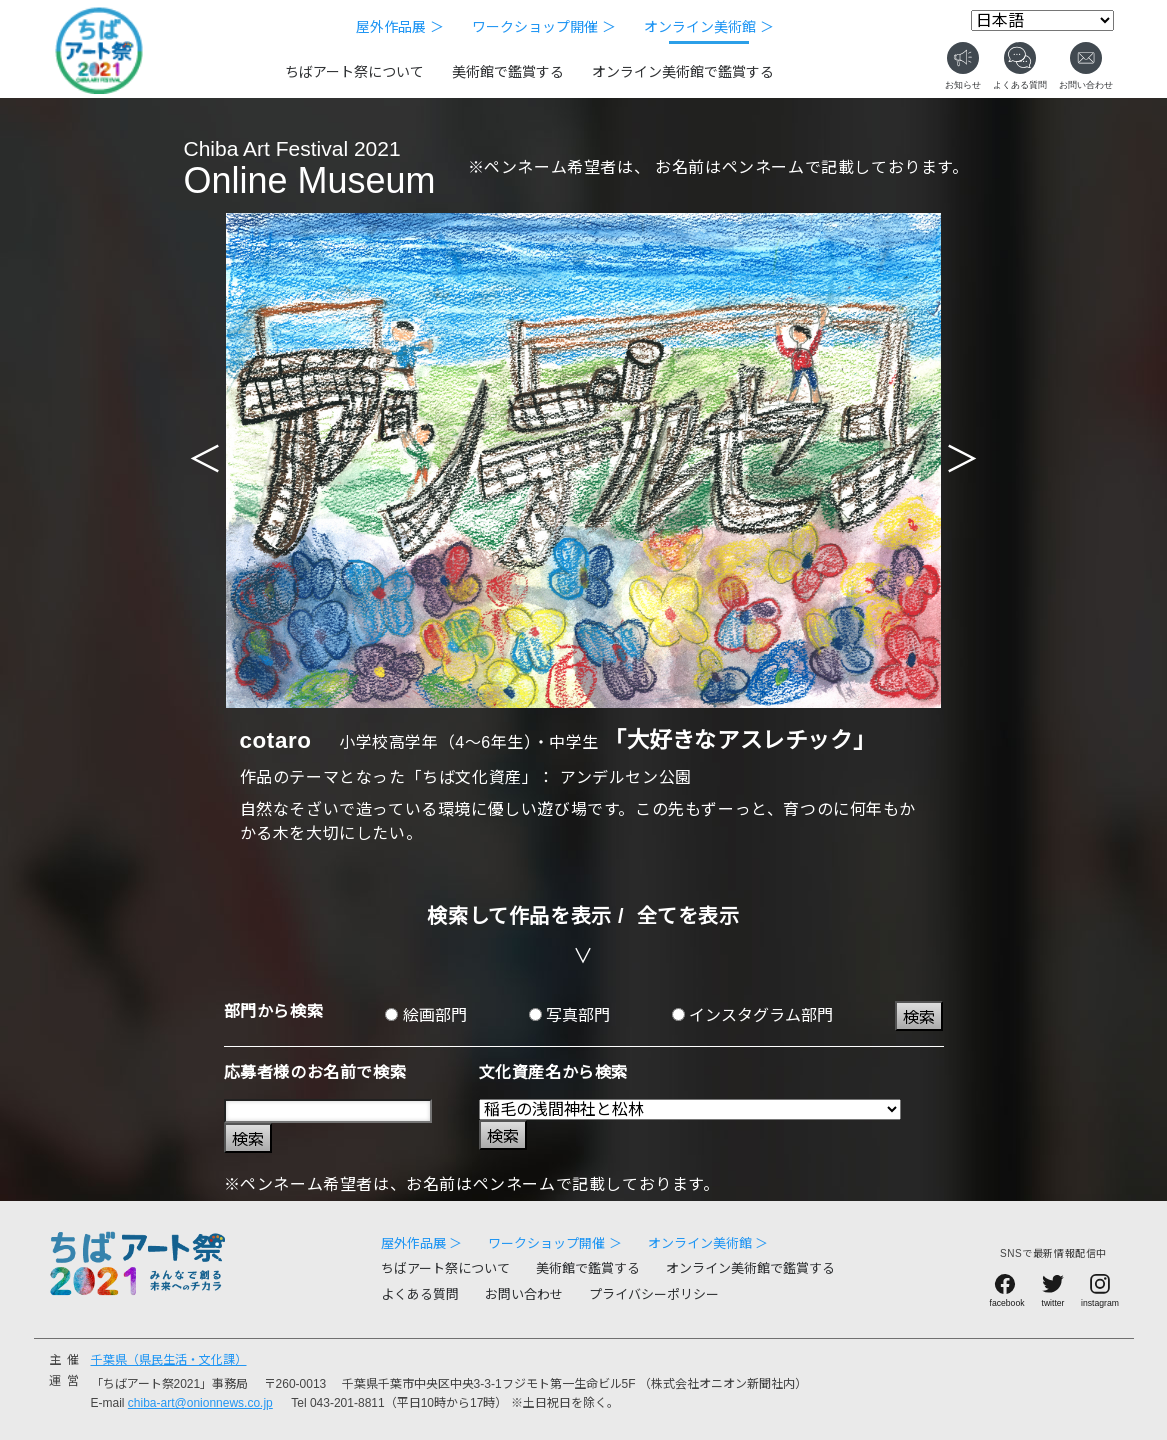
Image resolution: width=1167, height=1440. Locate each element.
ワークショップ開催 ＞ (544, 27)
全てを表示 (688, 916)
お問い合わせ (524, 1294)
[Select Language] (1042, 20)
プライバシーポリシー (654, 1294)
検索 (919, 1017)
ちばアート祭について (354, 72)
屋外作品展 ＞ (400, 27)
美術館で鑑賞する (508, 72)
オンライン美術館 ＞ (709, 27)
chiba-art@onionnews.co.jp (200, 1403)
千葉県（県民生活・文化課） (169, 1360)
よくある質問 (420, 1294)
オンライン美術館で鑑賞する (683, 72)
